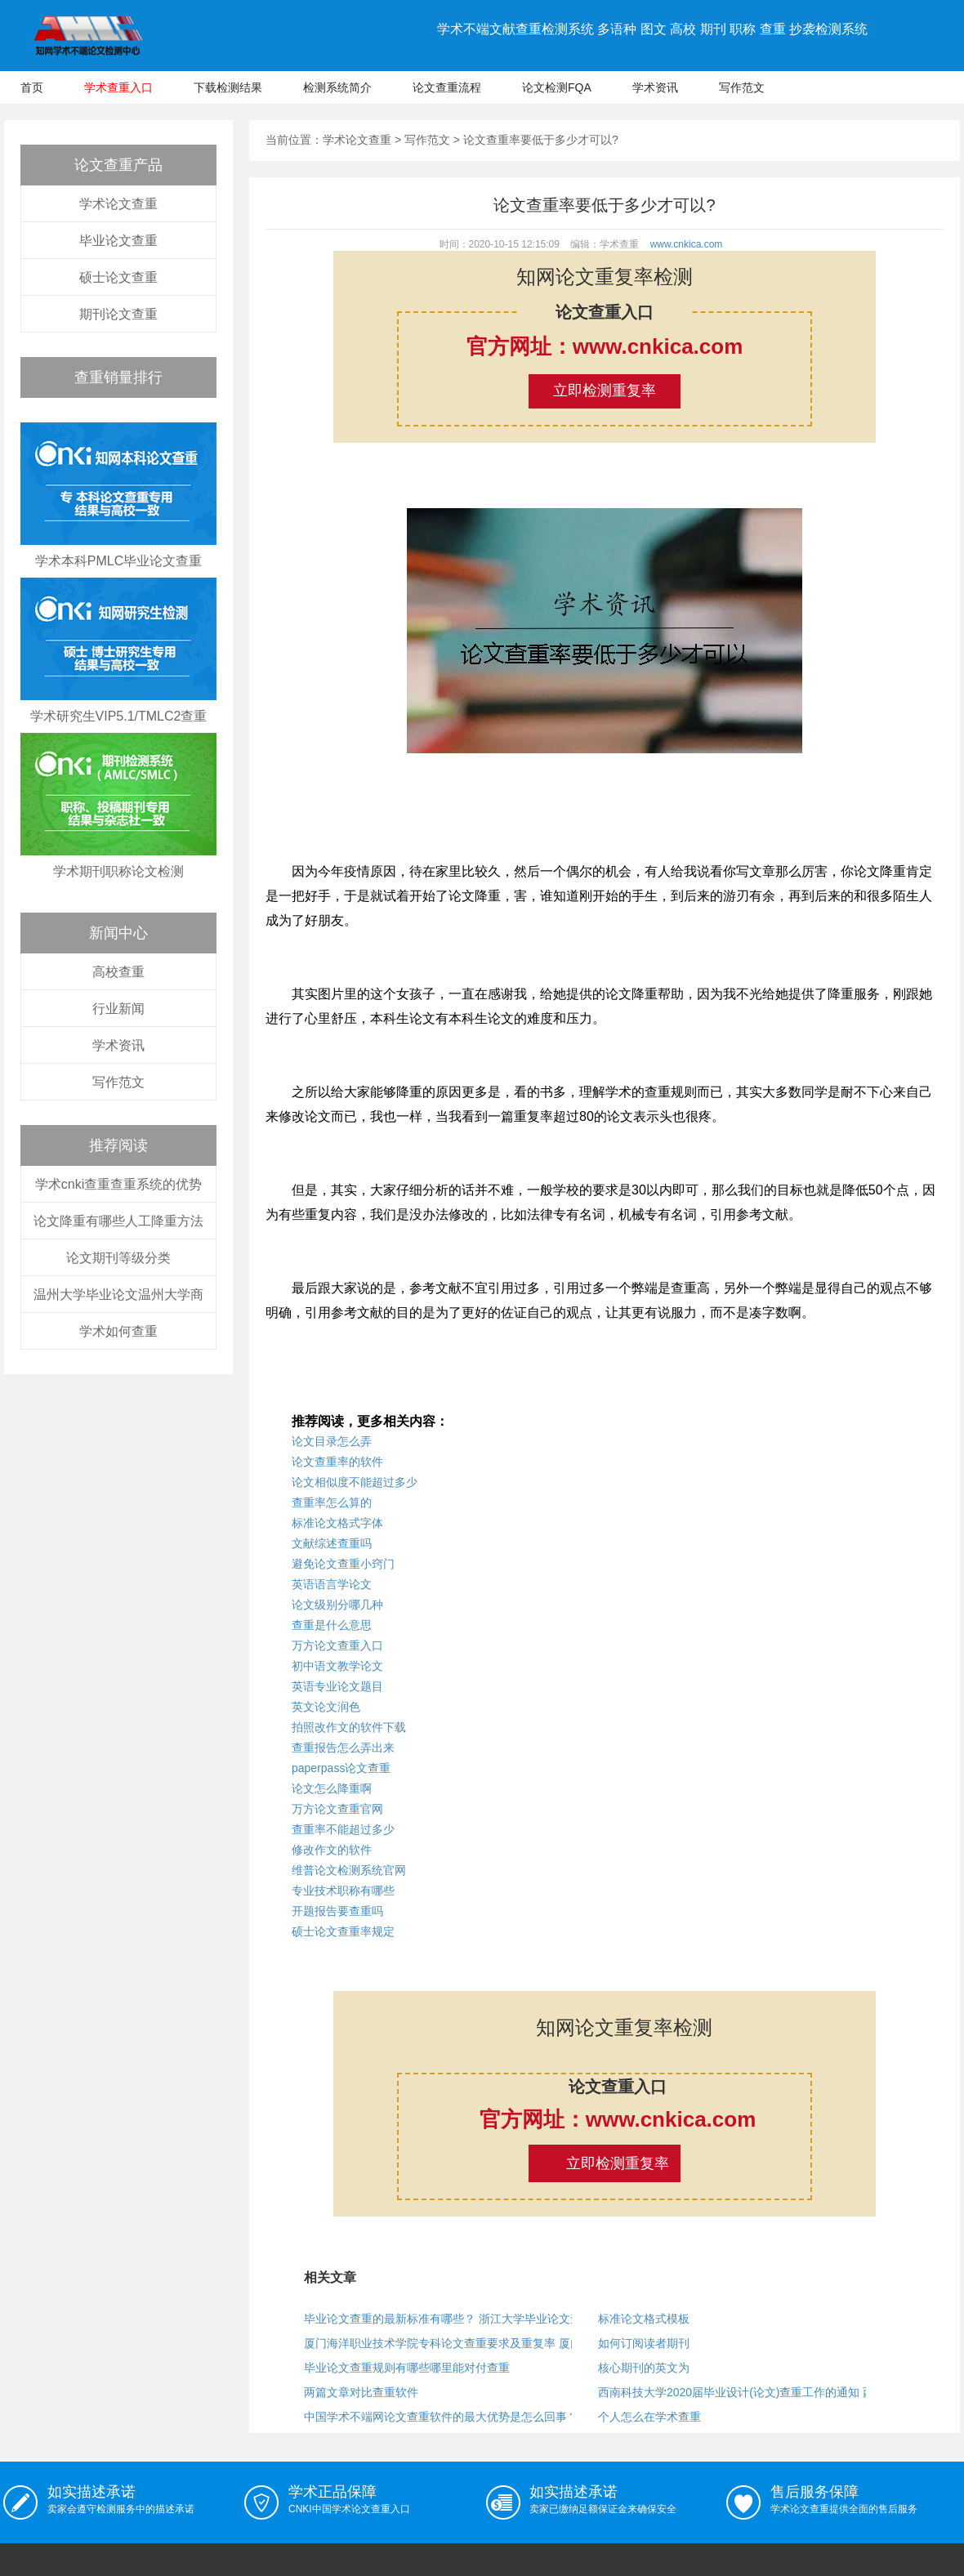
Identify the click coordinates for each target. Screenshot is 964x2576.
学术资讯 (655, 87)
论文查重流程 (447, 87)
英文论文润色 (326, 1706)
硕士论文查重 (118, 277)
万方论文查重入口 (337, 1645)
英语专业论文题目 (337, 1686)
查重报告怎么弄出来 (343, 1747)
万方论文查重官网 (337, 1808)
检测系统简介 (337, 87)
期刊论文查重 (118, 314)
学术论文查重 (118, 204)
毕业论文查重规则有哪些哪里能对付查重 (407, 2367)
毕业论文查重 (118, 241)
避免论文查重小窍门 (343, 1563)
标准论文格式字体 (337, 1522)
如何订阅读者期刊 (644, 2343)
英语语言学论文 (332, 1584)
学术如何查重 (118, 1331)
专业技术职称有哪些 (343, 1890)
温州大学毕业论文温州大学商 (118, 1294)
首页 (31, 87)
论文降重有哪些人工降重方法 (118, 1221)
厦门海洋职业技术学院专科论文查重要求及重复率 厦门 (443, 2343)
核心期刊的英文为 (644, 2367)
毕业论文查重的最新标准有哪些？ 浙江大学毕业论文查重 (448, 2318)
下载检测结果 (228, 87)
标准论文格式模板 (644, 2318)
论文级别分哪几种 (337, 1604)
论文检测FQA (556, 87)
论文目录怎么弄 (332, 1441)
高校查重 (118, 972)
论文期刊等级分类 (118, 1258)
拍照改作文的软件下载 (349, 1727)
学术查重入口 (118, 87)
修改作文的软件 (332, 1849)
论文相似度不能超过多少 (354, 1482)
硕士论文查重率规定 (343, 1931)
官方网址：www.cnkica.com (604, 346)
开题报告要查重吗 (337, 1910)
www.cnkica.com (686, 244)
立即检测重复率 (604, 390)
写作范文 (742, 87)
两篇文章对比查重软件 (361, 2392)
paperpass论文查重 (341, 1768)
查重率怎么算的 (332, 1502)
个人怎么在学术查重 (649, 2416)
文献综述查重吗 (332, 1543)
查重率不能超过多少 (343, 1829)
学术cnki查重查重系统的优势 (118, 1184)
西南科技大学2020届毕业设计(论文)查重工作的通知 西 (736, 2392)
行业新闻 (118, 1009)
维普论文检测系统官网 (349, 1870)
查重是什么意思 (332, 1625)
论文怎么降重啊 (332, 1788)
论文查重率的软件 (337, 1461)
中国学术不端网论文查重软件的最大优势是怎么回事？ (441, 2416)
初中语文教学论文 (337, 1665)
